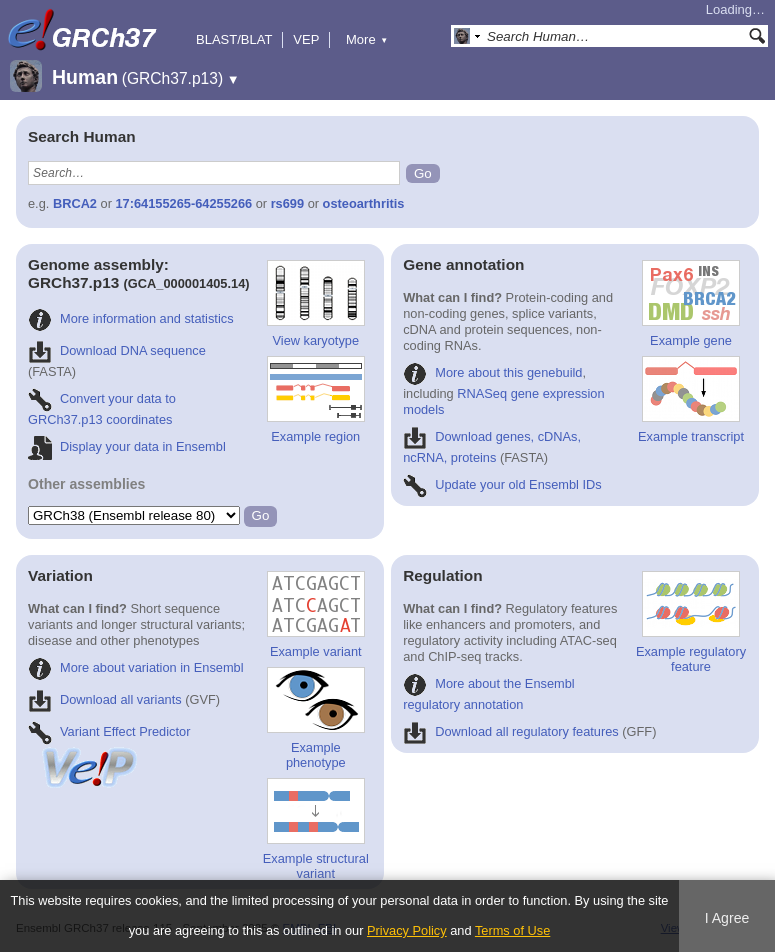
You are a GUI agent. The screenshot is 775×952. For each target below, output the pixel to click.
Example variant (316, 615)
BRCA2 (75, 203)
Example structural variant (316, 829)
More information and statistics (131, 318)
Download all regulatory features (511, 731)
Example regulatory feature (691, 622)
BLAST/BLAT (234, 39)
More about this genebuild (492, 372)
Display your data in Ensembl (127, 446)
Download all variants (105, 699)
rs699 (287, 203)
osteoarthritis (364, 203)
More (367, 39)
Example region (316, 400)
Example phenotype (316, 718)
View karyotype (316, 304)
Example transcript (691, 400)
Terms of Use (512, 930)
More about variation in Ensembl (136, 667)
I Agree (727, 918)
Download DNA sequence (117, 350)
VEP (306, 39)
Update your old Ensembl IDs (502, 484)
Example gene (691, 304)
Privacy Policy (407, 930)
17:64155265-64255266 (184, 203)
